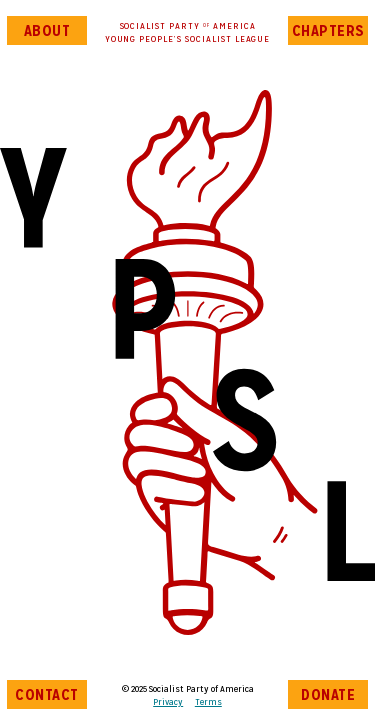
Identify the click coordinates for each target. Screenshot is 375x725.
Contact (47, 694)
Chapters (328, 30)
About (47, 30)
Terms (208, 701)
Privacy (168, 701)
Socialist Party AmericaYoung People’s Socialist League (188, 32)
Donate (328, 694)
